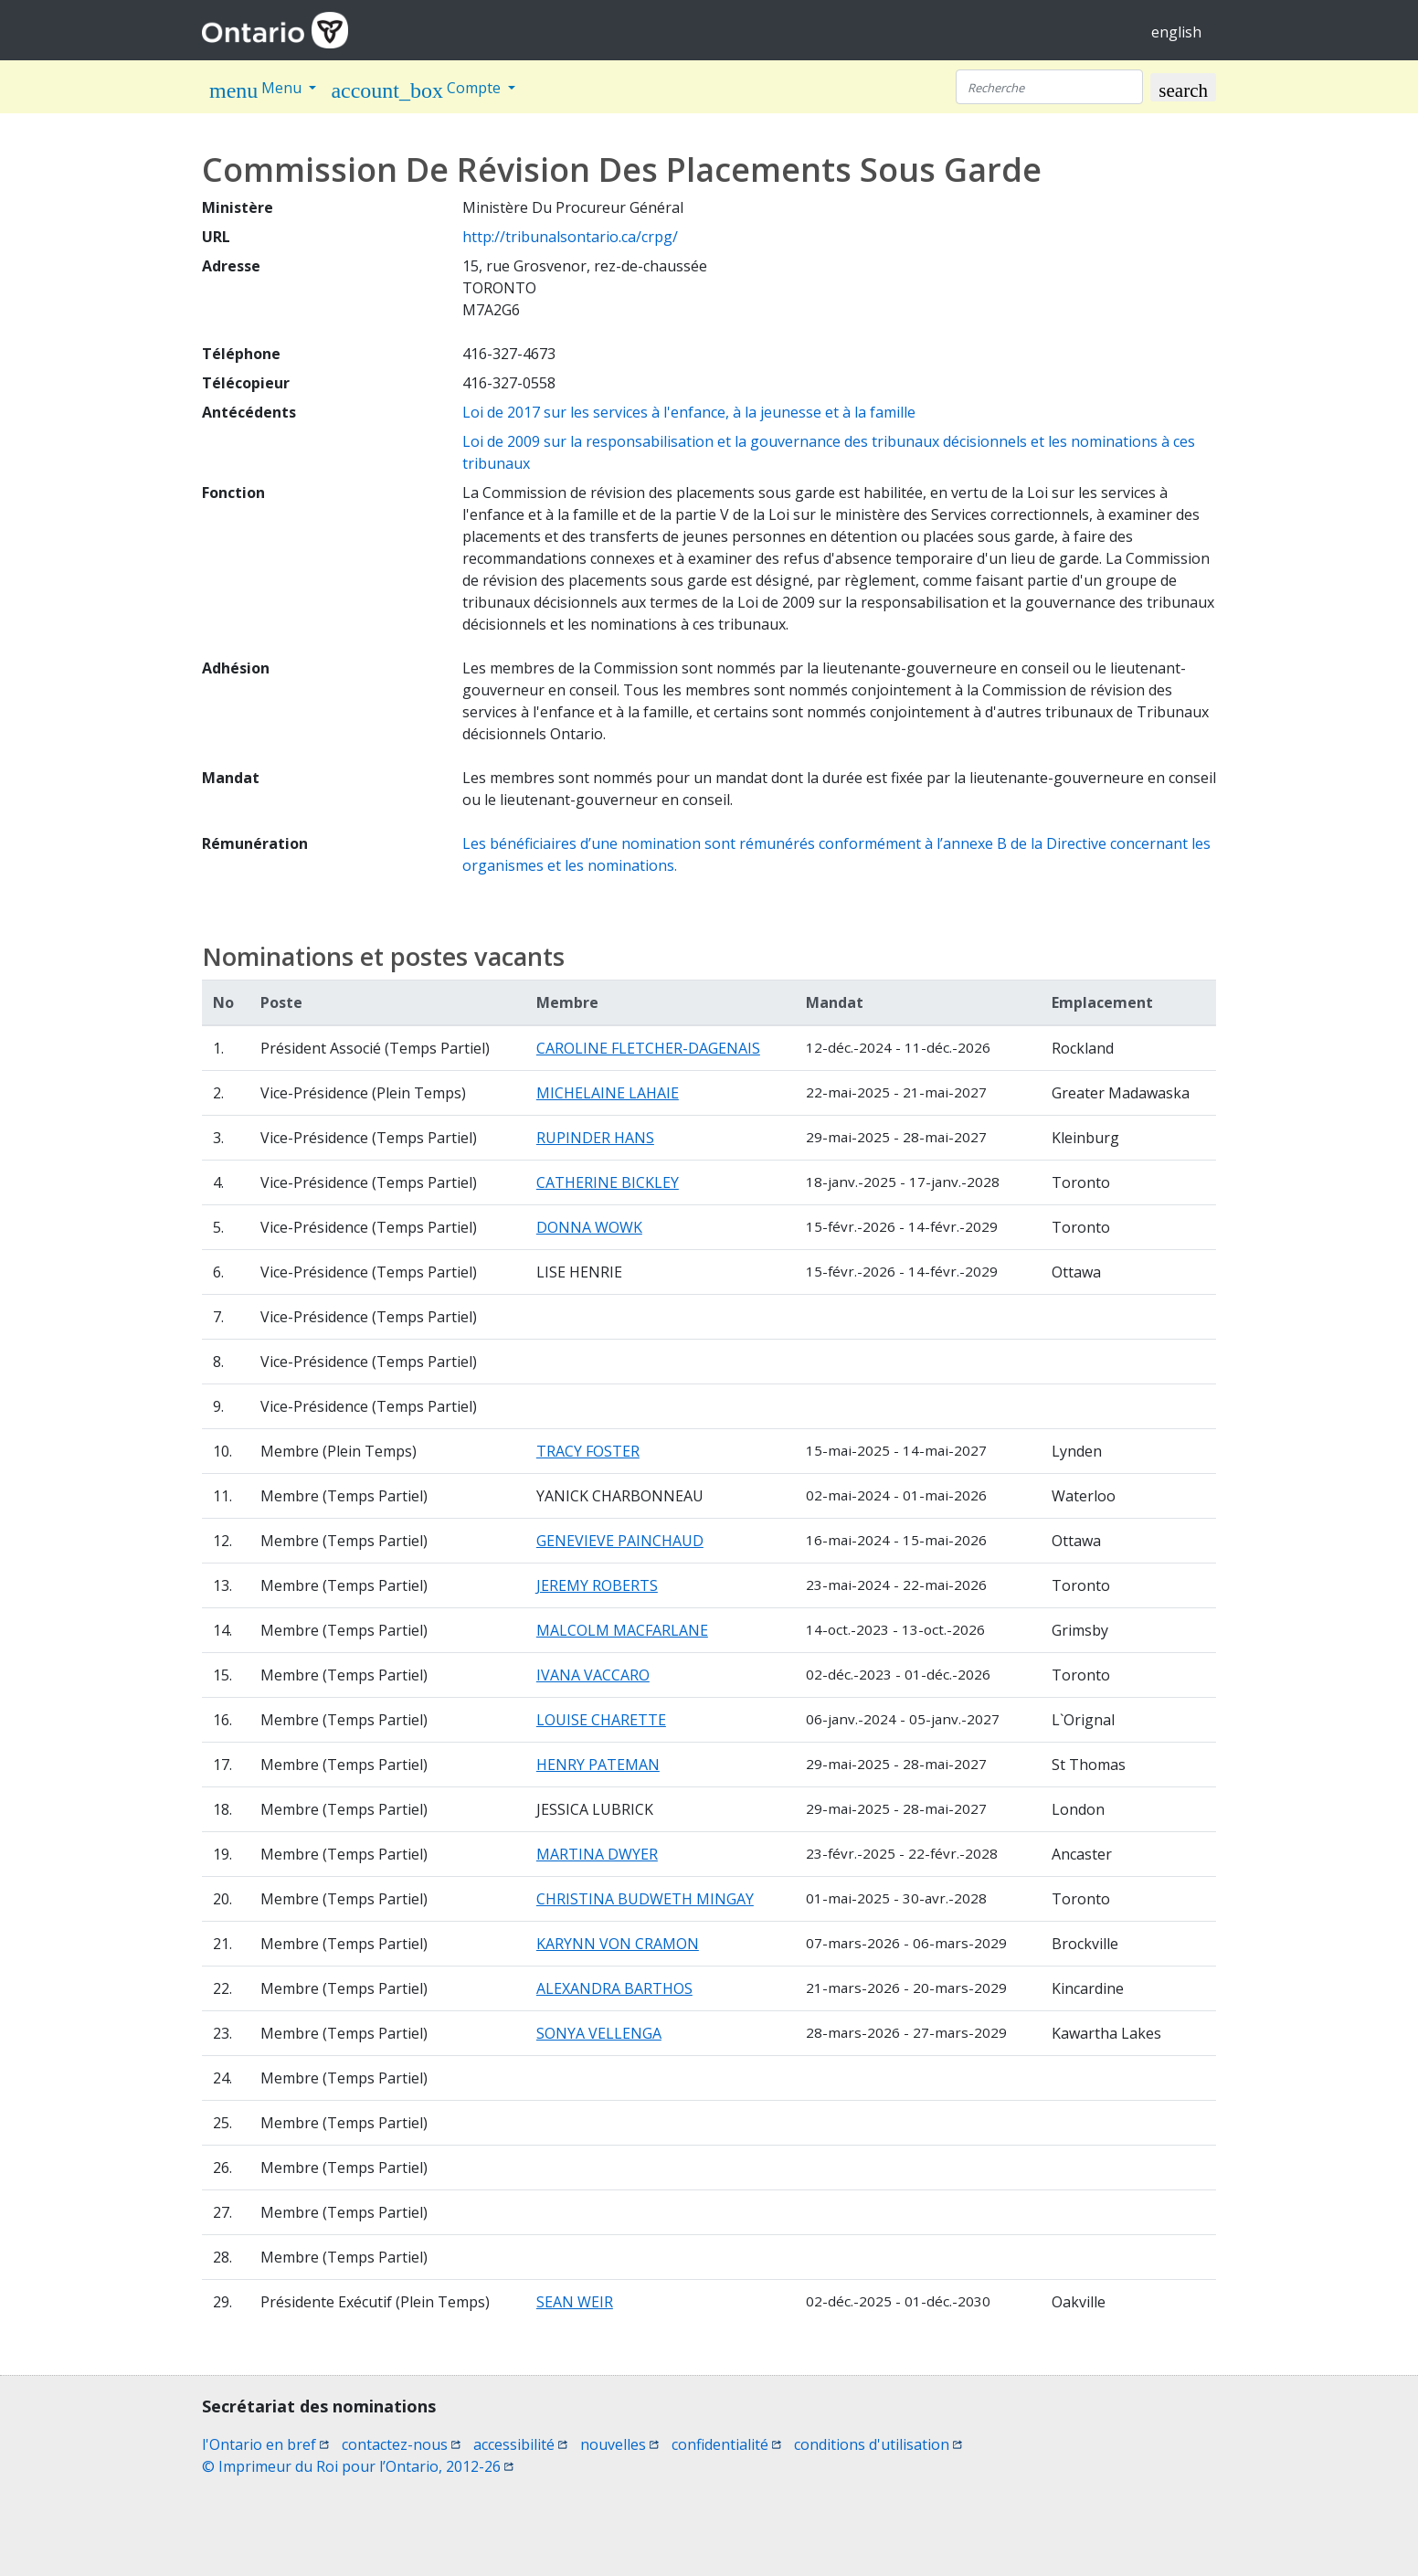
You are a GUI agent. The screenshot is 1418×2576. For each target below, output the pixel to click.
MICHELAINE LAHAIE (607, 1093)
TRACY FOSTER (588, 1451)
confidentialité (726, 2444)
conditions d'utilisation (878, 2444)
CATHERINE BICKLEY (607, 1182)
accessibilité (520, 2444)
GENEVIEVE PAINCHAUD (620, 1541)
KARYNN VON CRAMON (617, 1944)
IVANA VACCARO (593, 1675)
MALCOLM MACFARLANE (622, 1630)
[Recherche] (1049, 86)
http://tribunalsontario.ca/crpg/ (570, 237)
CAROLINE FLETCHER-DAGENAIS (648, 1048)
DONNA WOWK (589, 1227)
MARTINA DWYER (597, 1854)
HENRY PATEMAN (598, 1764)
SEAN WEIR (574, 2302)
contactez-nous (401, 2444)
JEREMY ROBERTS (597, 1585)
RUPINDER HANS (595, 1138)
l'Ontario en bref (265, 2444)
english (1176, 32)
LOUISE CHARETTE (601, 1720)
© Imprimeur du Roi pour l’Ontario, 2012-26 (357, 2466)
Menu (257, 90)
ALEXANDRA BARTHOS (614, 1988)
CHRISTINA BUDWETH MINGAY (645, 1899)
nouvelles (619, 2444)
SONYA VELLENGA (598, 2033)
